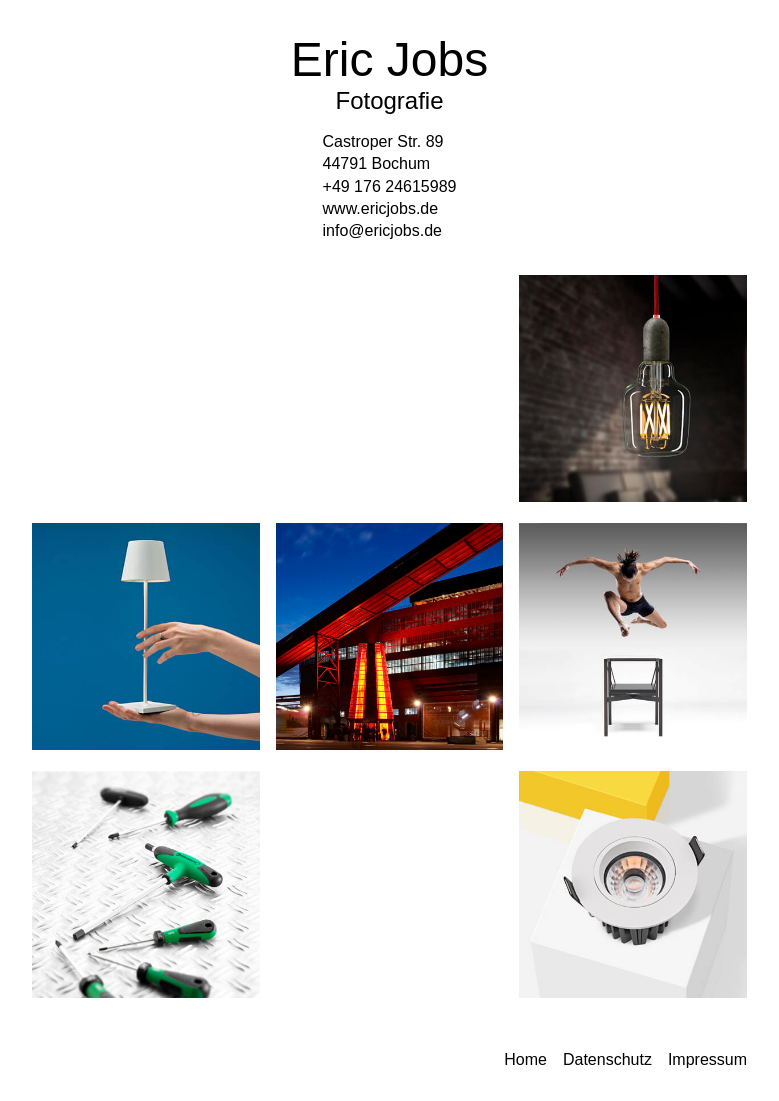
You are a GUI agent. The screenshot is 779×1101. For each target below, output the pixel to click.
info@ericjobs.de (382, 230)
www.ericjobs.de (381, 208)
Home (525, 1059)
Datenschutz (607, 1059)
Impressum (707, 1059)
